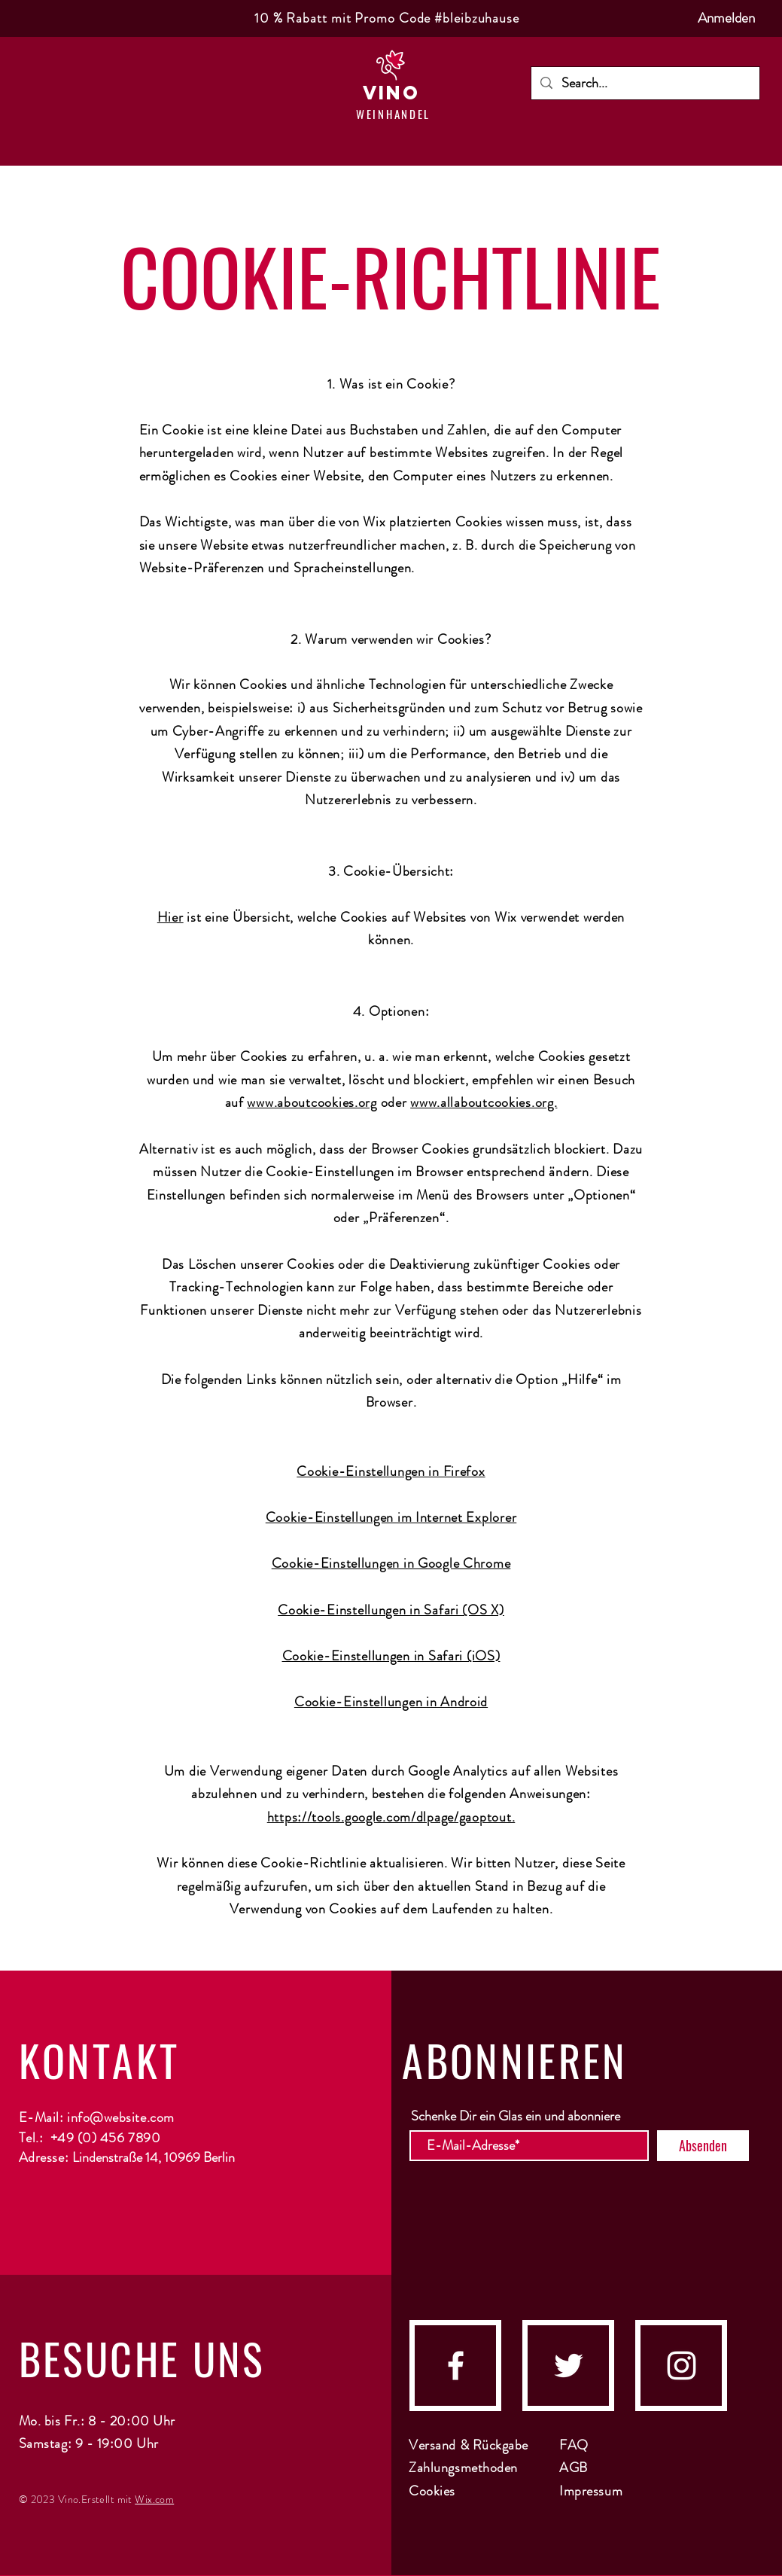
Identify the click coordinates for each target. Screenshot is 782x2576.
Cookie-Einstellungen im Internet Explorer (391, 1517)
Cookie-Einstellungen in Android (391, 1702)
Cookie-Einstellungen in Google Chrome (391, 1563)
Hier (170, 917)
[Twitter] (568, 2365)
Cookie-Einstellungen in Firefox (391, 1471)
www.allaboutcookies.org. (483, 1102)
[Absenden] (703, 2145)
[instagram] (681, 2365)
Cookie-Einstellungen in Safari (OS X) (391, 1610)
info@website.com (121, 2117)
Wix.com (154, 2499)
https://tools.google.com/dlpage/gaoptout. (391, 1817)
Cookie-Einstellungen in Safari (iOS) (391, 1656)
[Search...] (644, 83)
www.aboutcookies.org (311, 1102)
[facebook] (456, 2365)
